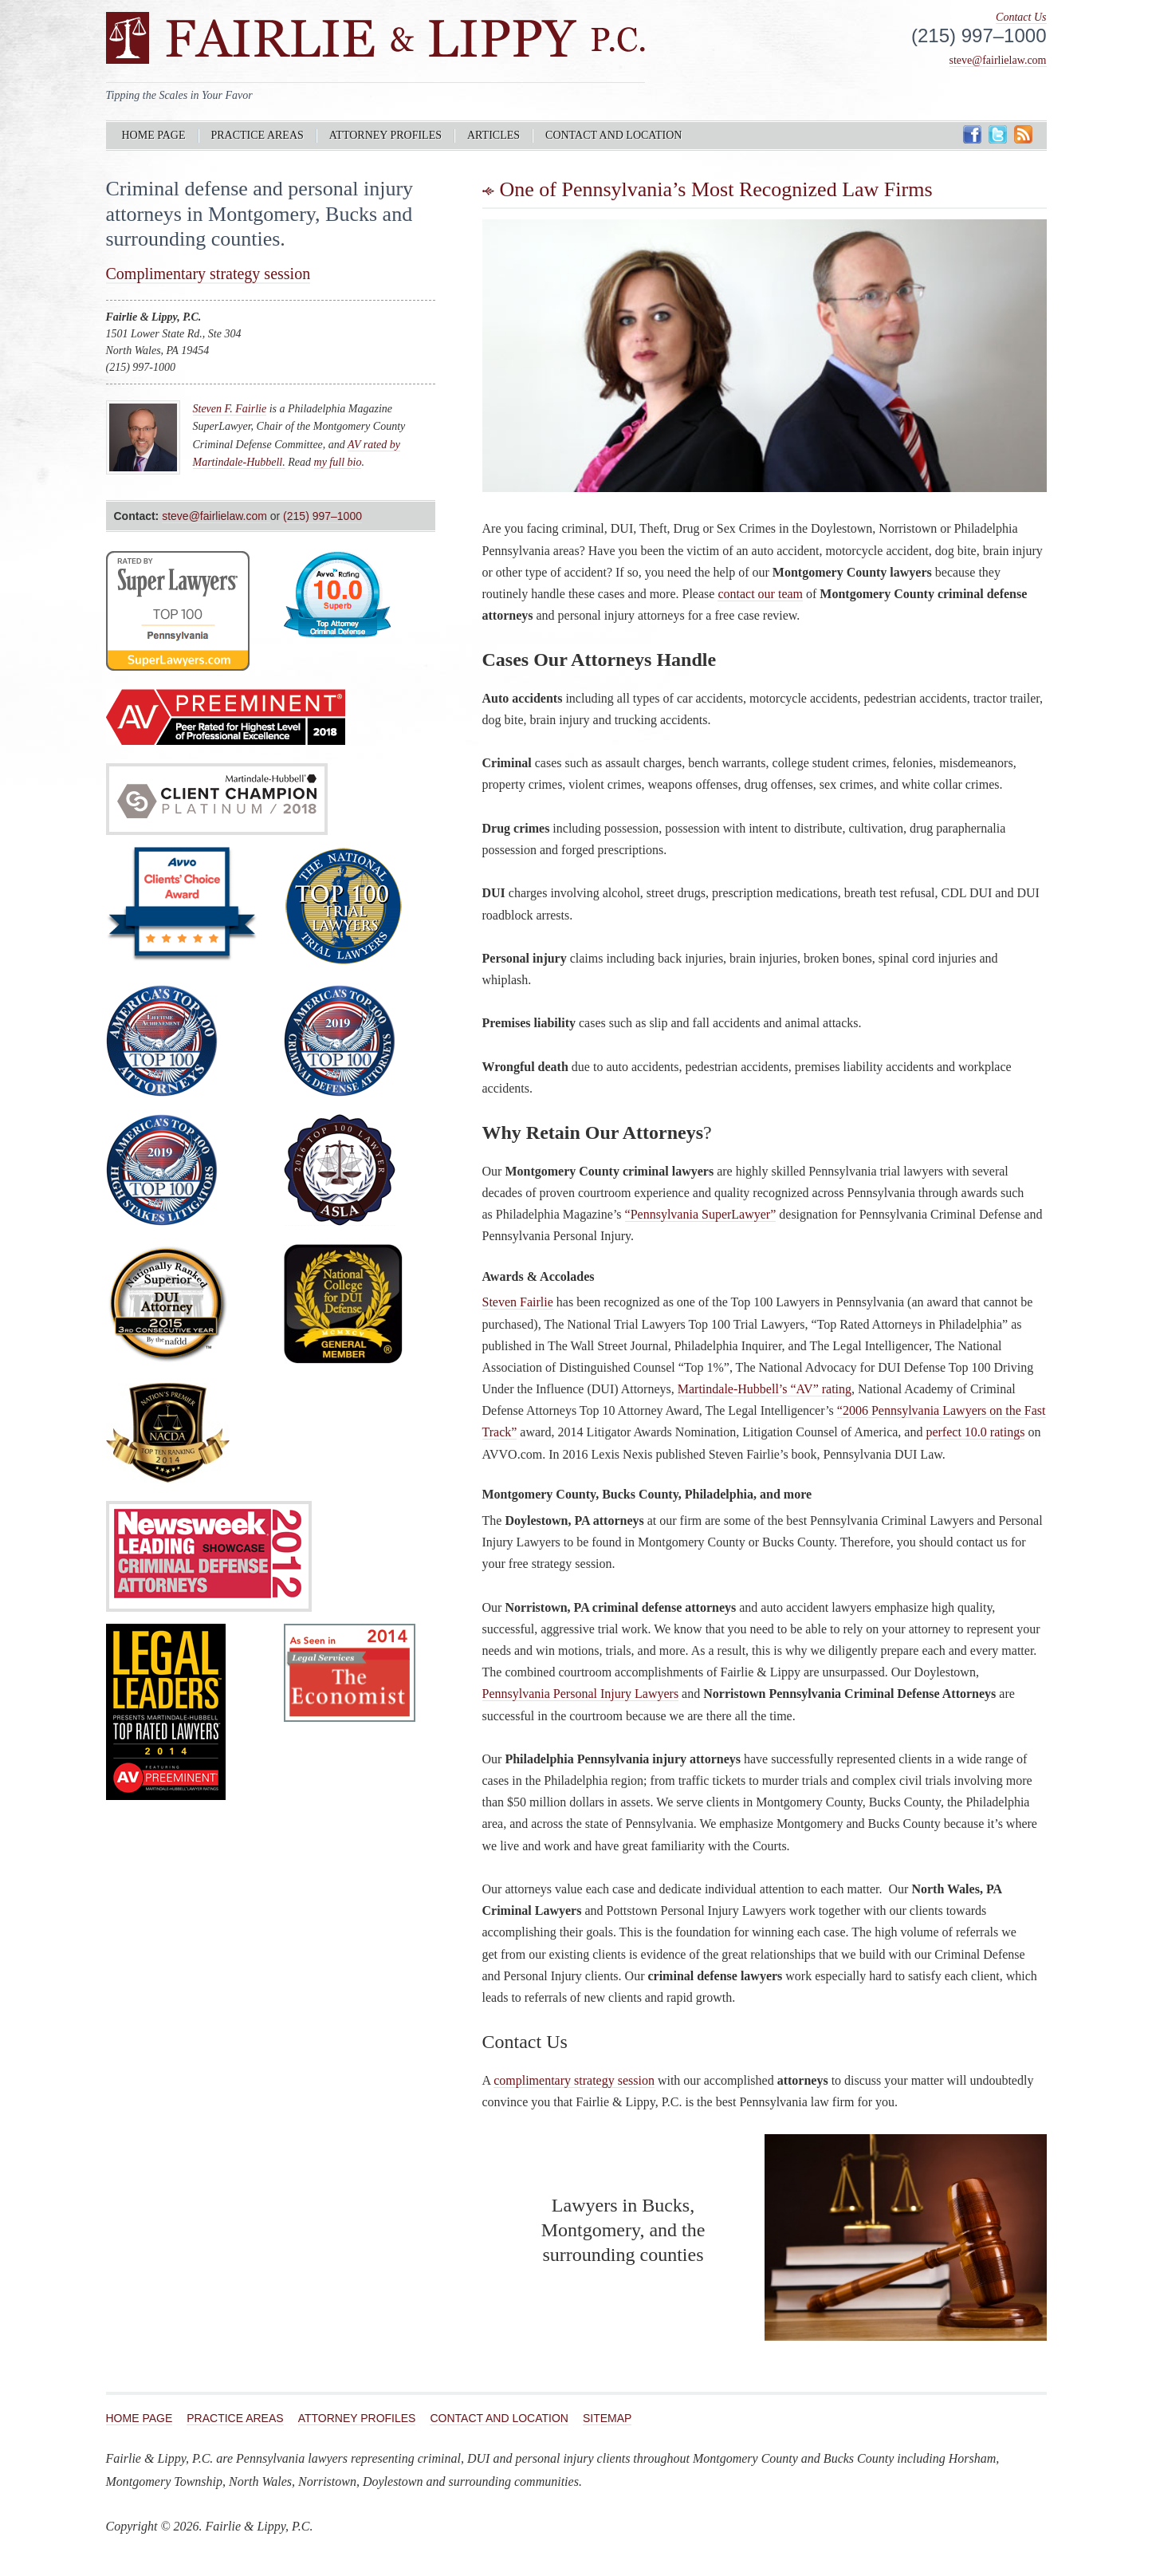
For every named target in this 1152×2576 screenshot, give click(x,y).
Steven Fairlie (517, 1302)
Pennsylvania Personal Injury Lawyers (580, 1693)
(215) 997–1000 (322, 516)
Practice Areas (257, 135)
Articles (493, 135)
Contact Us (1021, 17)
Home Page (154, 135)
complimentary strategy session (574, 2080)
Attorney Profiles (385, 135)
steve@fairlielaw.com (998, 60)
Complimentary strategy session (208, 273)
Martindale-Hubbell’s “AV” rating (764, 1389)
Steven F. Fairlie (230, 409)
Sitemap (607, 2418)
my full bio (338, 462)
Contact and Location (613, 135)
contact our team (760, 594)
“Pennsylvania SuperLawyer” (701, 1214)
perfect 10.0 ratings (975, 1432)
